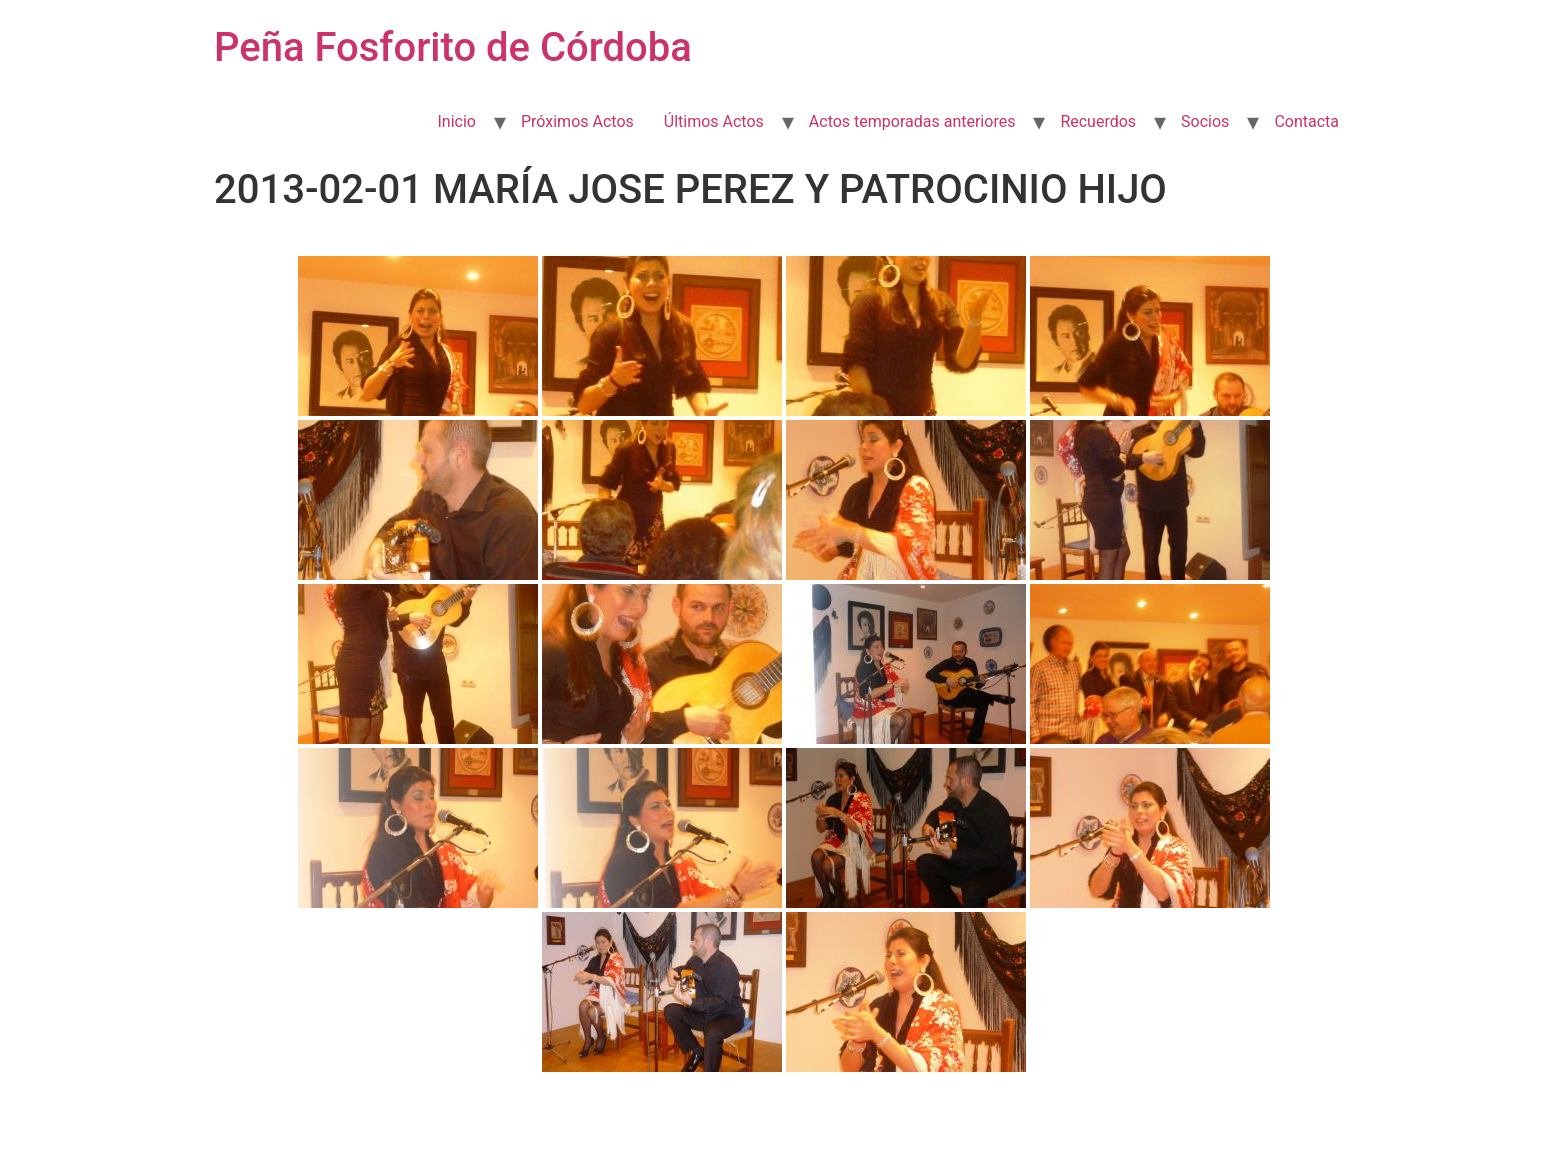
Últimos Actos (714, 121)
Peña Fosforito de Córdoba (453, 47)
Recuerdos (1098, 121)
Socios (1205, 121)
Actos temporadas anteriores (912, 121)
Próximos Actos (577, 121)
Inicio (456, 121)
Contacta (1306, 121)
